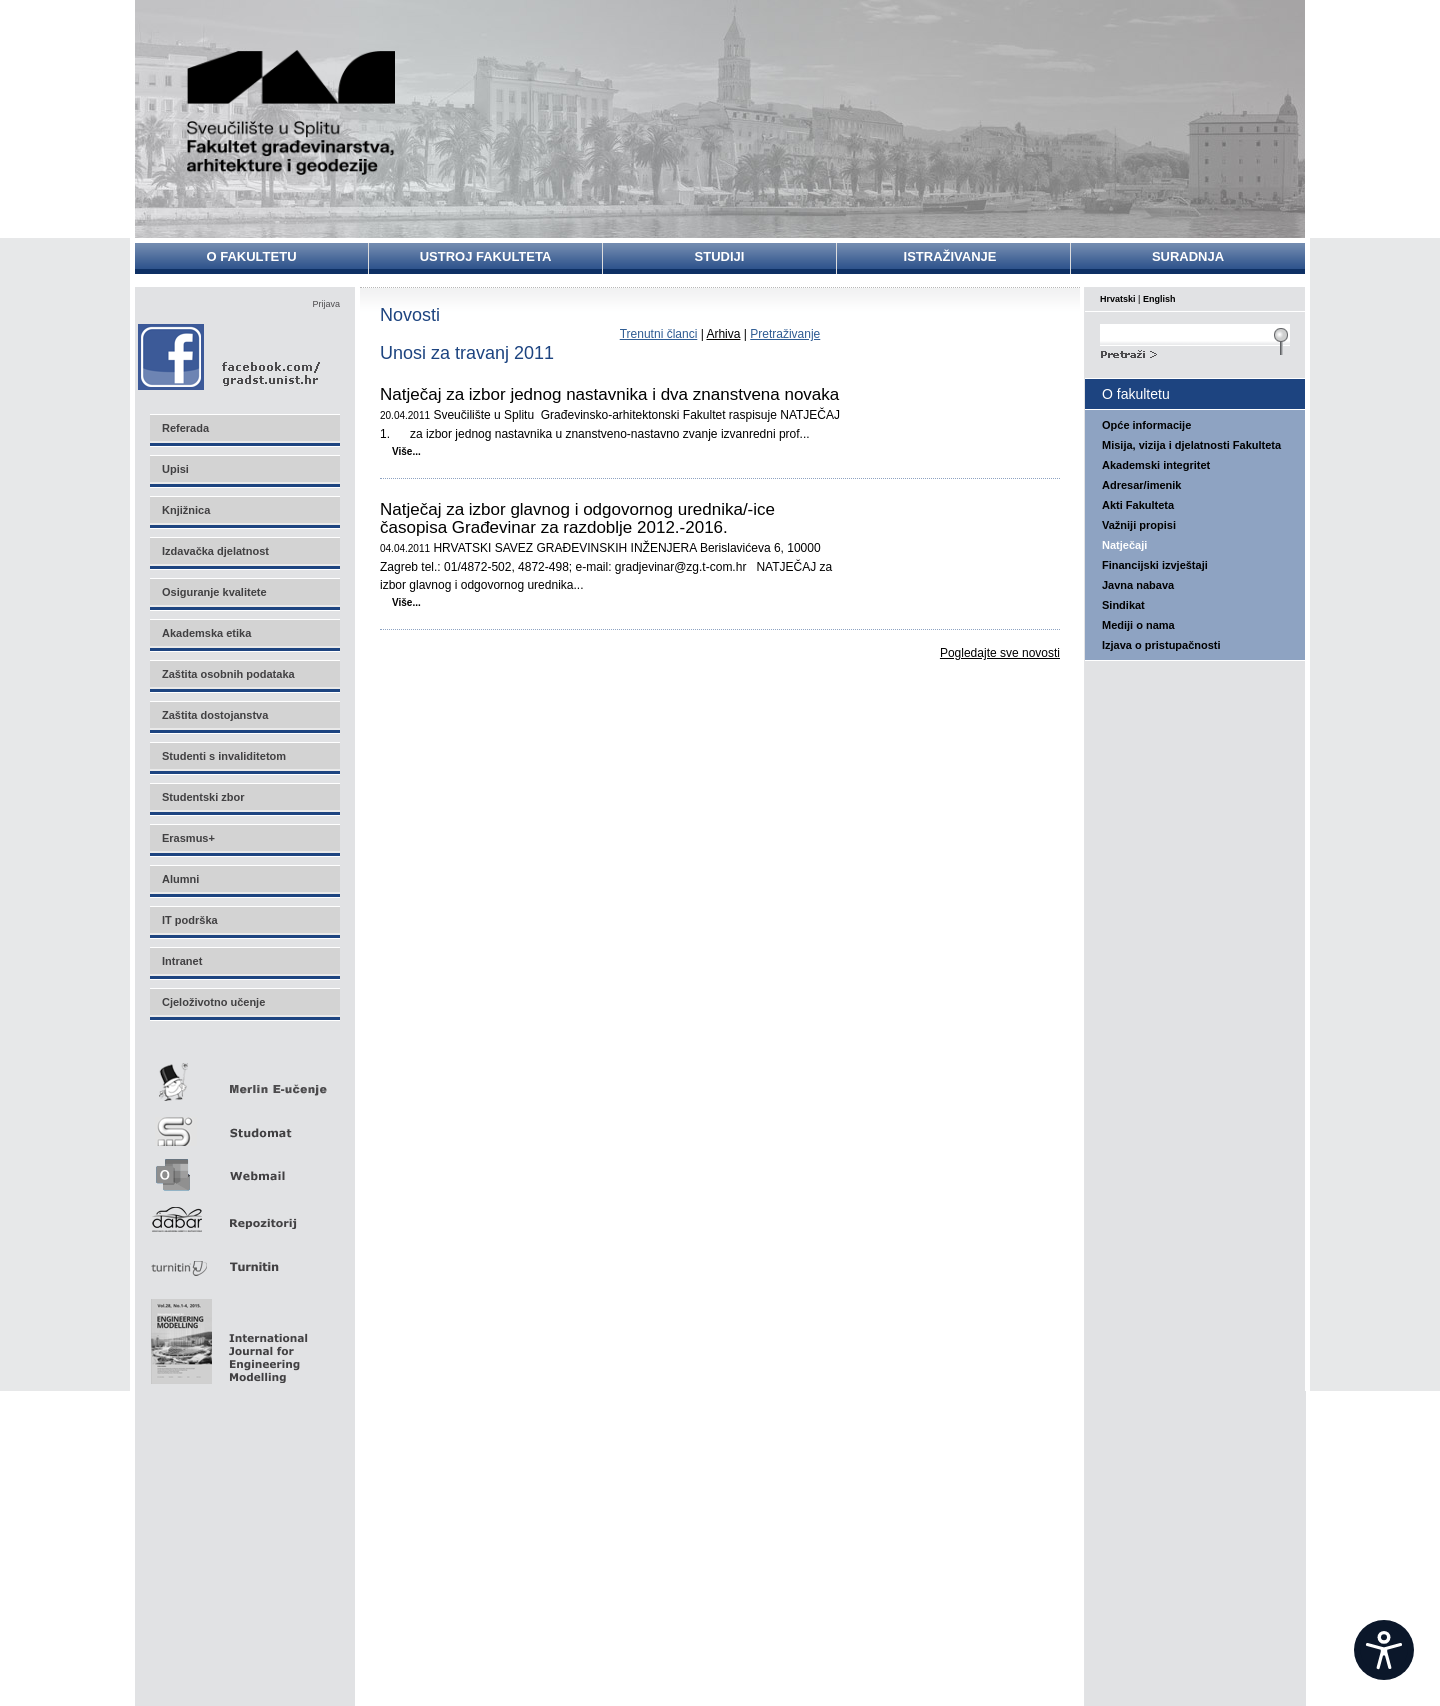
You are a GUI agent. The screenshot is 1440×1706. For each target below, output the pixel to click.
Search (1195, 352)
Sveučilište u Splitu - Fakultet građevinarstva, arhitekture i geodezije (292, 112)
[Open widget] (1384, 1650)
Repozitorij (244, 1213)
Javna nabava (1138, 585)
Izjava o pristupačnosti (1161, 645)
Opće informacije (1146, 425)
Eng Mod (226, 1336)
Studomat (244, 1123)
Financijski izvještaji (1155, 565)
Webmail (244, 1168)
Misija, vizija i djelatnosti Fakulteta (1191, 445)
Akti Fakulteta (1138, 505)
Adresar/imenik (1141, 485)
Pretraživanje (785, 334)
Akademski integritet (1156, 465)
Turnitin (244, 1258)
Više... (406, 451)
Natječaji (1124, 545)
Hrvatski (1118, 299)
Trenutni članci (659, 334)
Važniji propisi (1139, 525)
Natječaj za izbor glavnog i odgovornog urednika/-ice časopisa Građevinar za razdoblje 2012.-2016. (577, 519)
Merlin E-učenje (244, 1078)
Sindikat (1123, 605)
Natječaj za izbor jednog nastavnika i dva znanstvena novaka (609, 395)
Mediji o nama (1138, 625)
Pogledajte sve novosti (1000, 653)
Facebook (230, 356)
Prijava (326, 304)
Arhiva (723, 334)
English (1159, 299)
